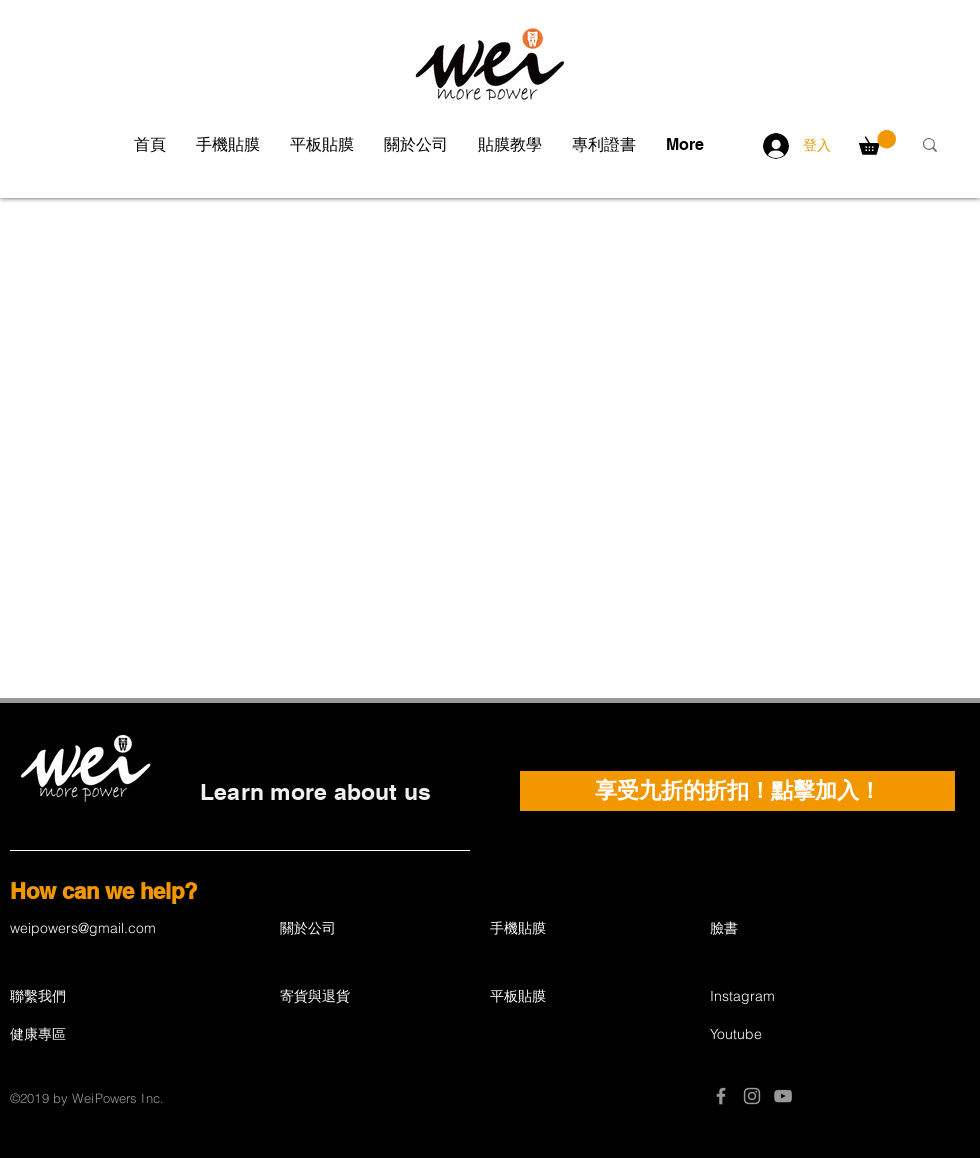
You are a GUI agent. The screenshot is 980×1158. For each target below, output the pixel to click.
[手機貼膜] (561, 929)
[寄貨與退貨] (363, 997)
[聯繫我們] (81, 997)
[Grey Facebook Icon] (721, 1096)
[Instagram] (781, 997)
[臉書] (781, 929)
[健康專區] (93, 1035)
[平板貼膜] (561, 997)
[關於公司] (351, 929)
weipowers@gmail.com (83, 928)
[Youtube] (781, 1035)
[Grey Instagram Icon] (752, 1096)
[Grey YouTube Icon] (783, 1096)
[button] (228, 145)
